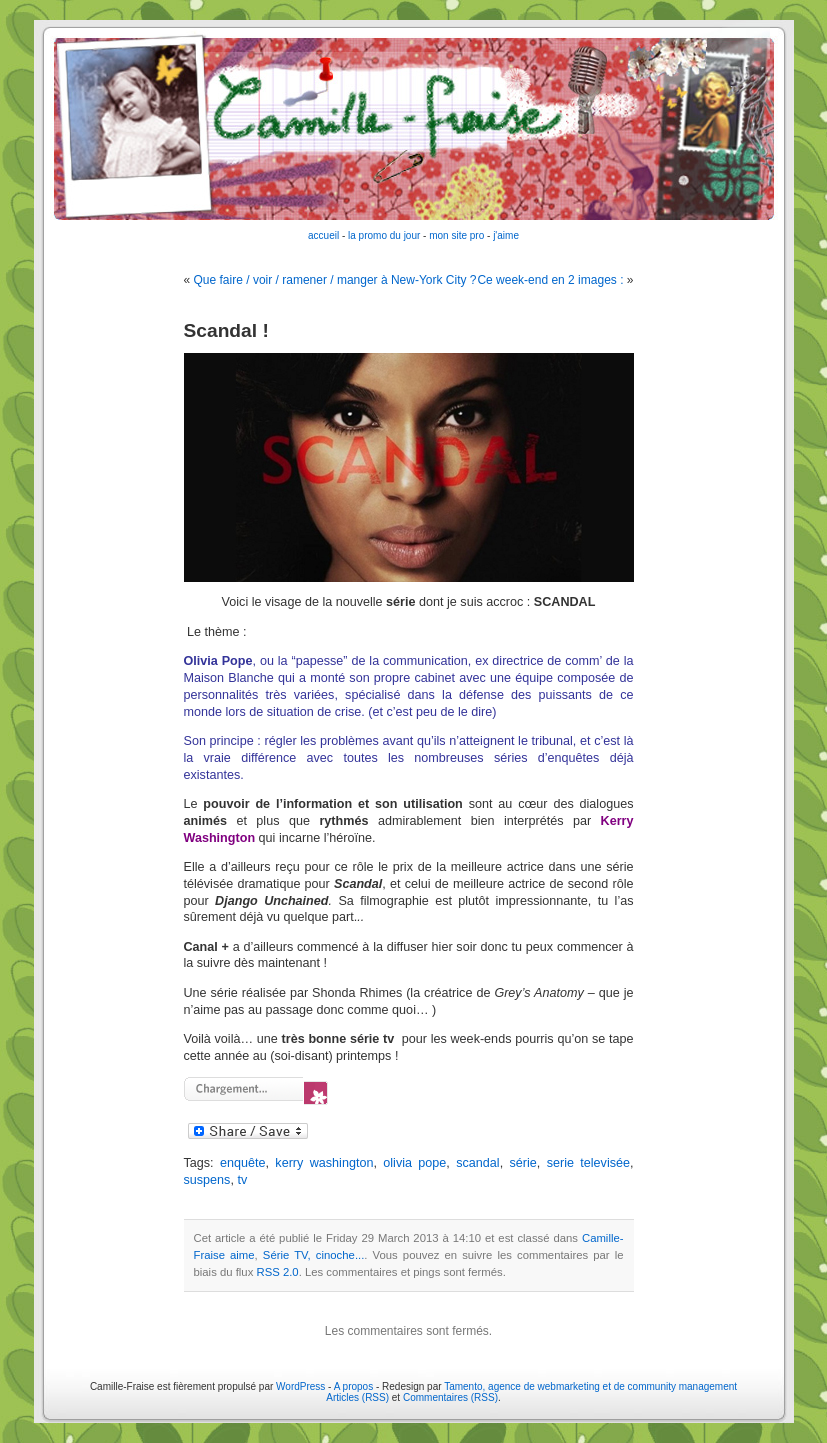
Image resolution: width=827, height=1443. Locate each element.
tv (242, 1180)
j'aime (506, 235)
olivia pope (414, 1163)
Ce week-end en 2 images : (550, 280)
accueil (323, 235)
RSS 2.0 (277, 1272)
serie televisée (588, 1163)
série (523, 1163)
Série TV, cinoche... (313, 1255)
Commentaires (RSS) (450, 1397)
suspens (207, 1180)
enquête (243, 1163)
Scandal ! (226, 330)
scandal (477, 1163)
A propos (355, 1386)
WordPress (300, 1386)
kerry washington (324, 1163)
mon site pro (456, 235)
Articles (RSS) (357, 1397)
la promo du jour (384, 235)
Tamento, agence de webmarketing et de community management (590, 1386)
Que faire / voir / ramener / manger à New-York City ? (335, 280)
